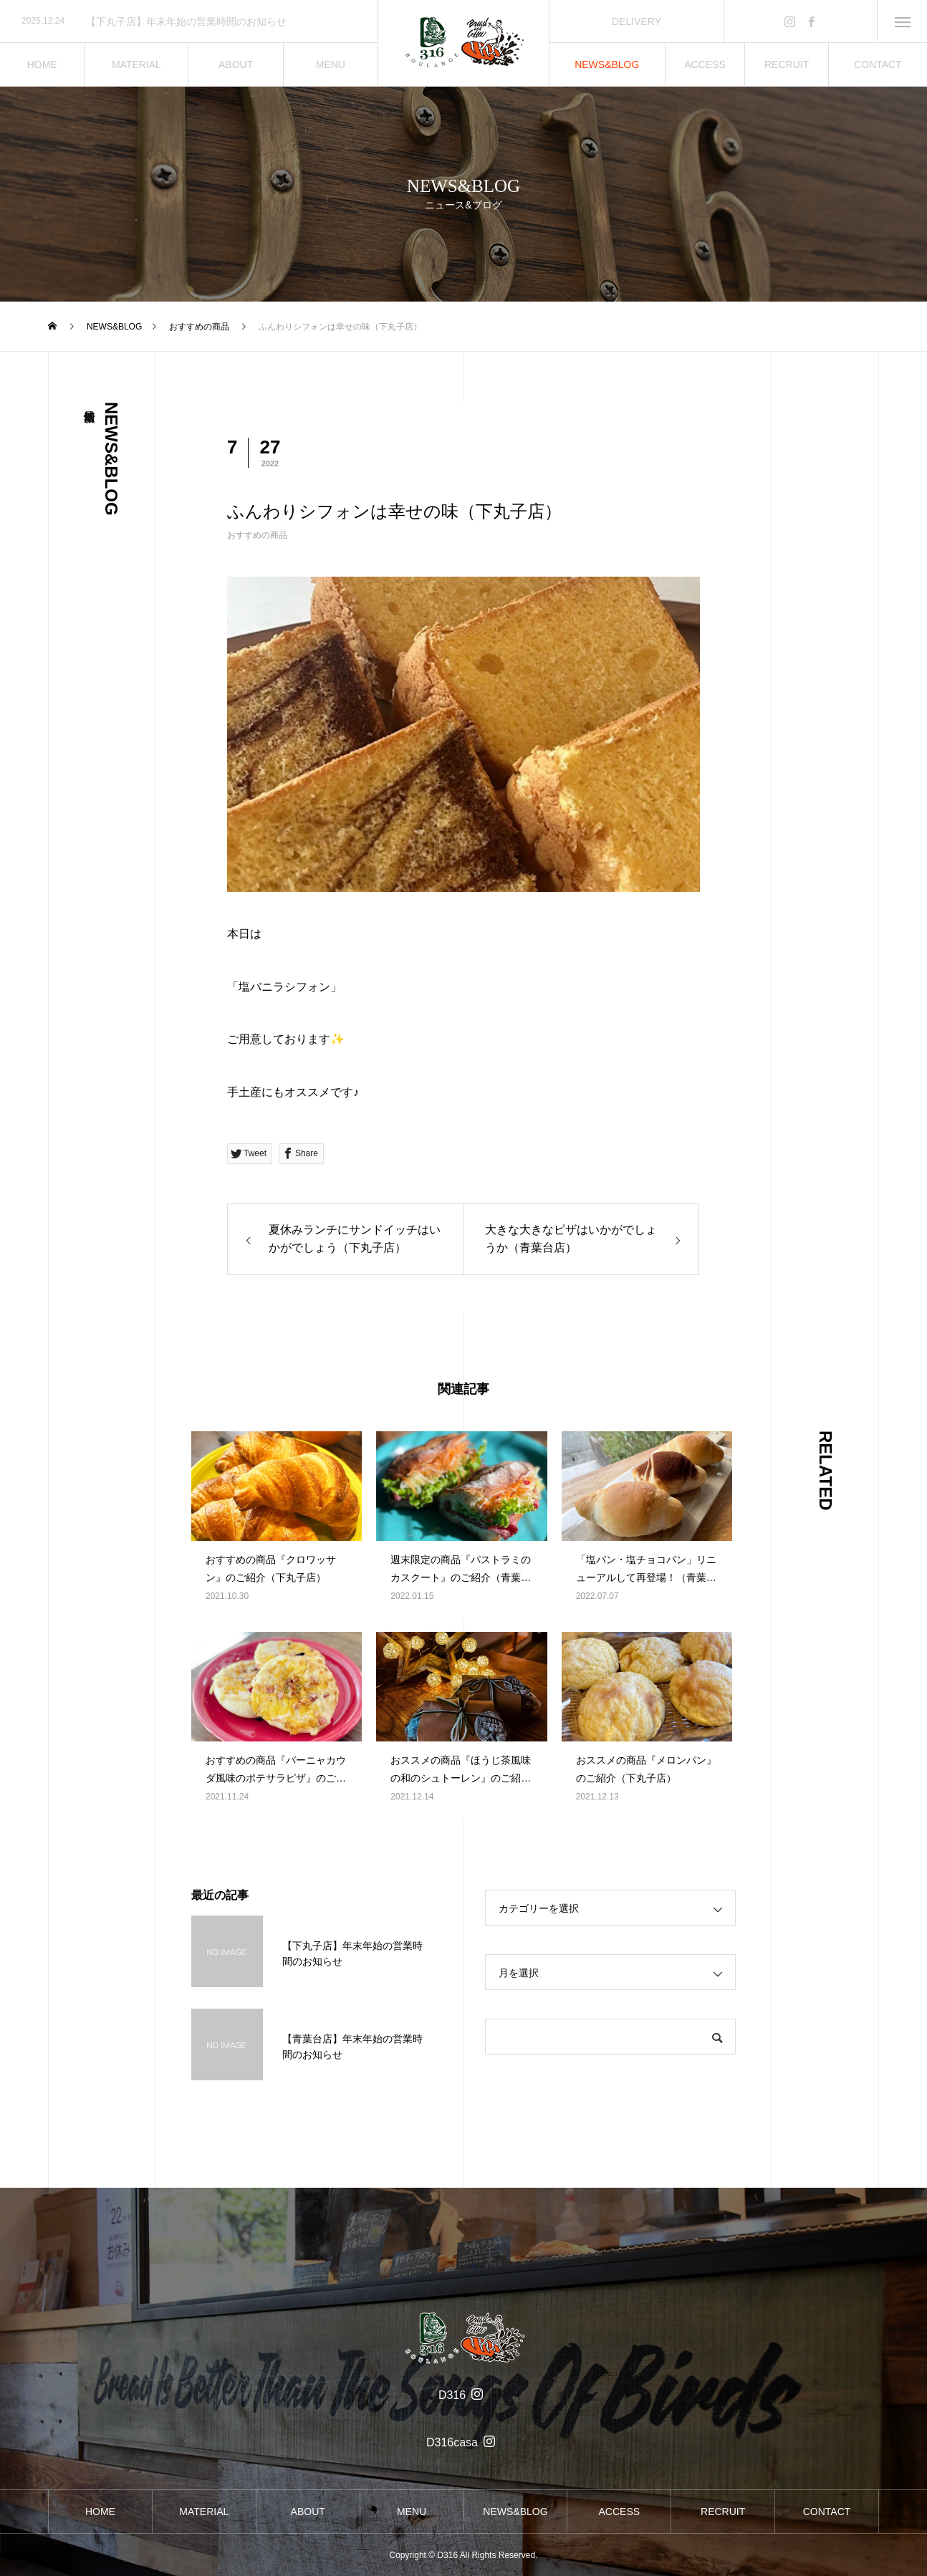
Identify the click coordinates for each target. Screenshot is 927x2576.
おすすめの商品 (257, 535)
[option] (189, 21)
